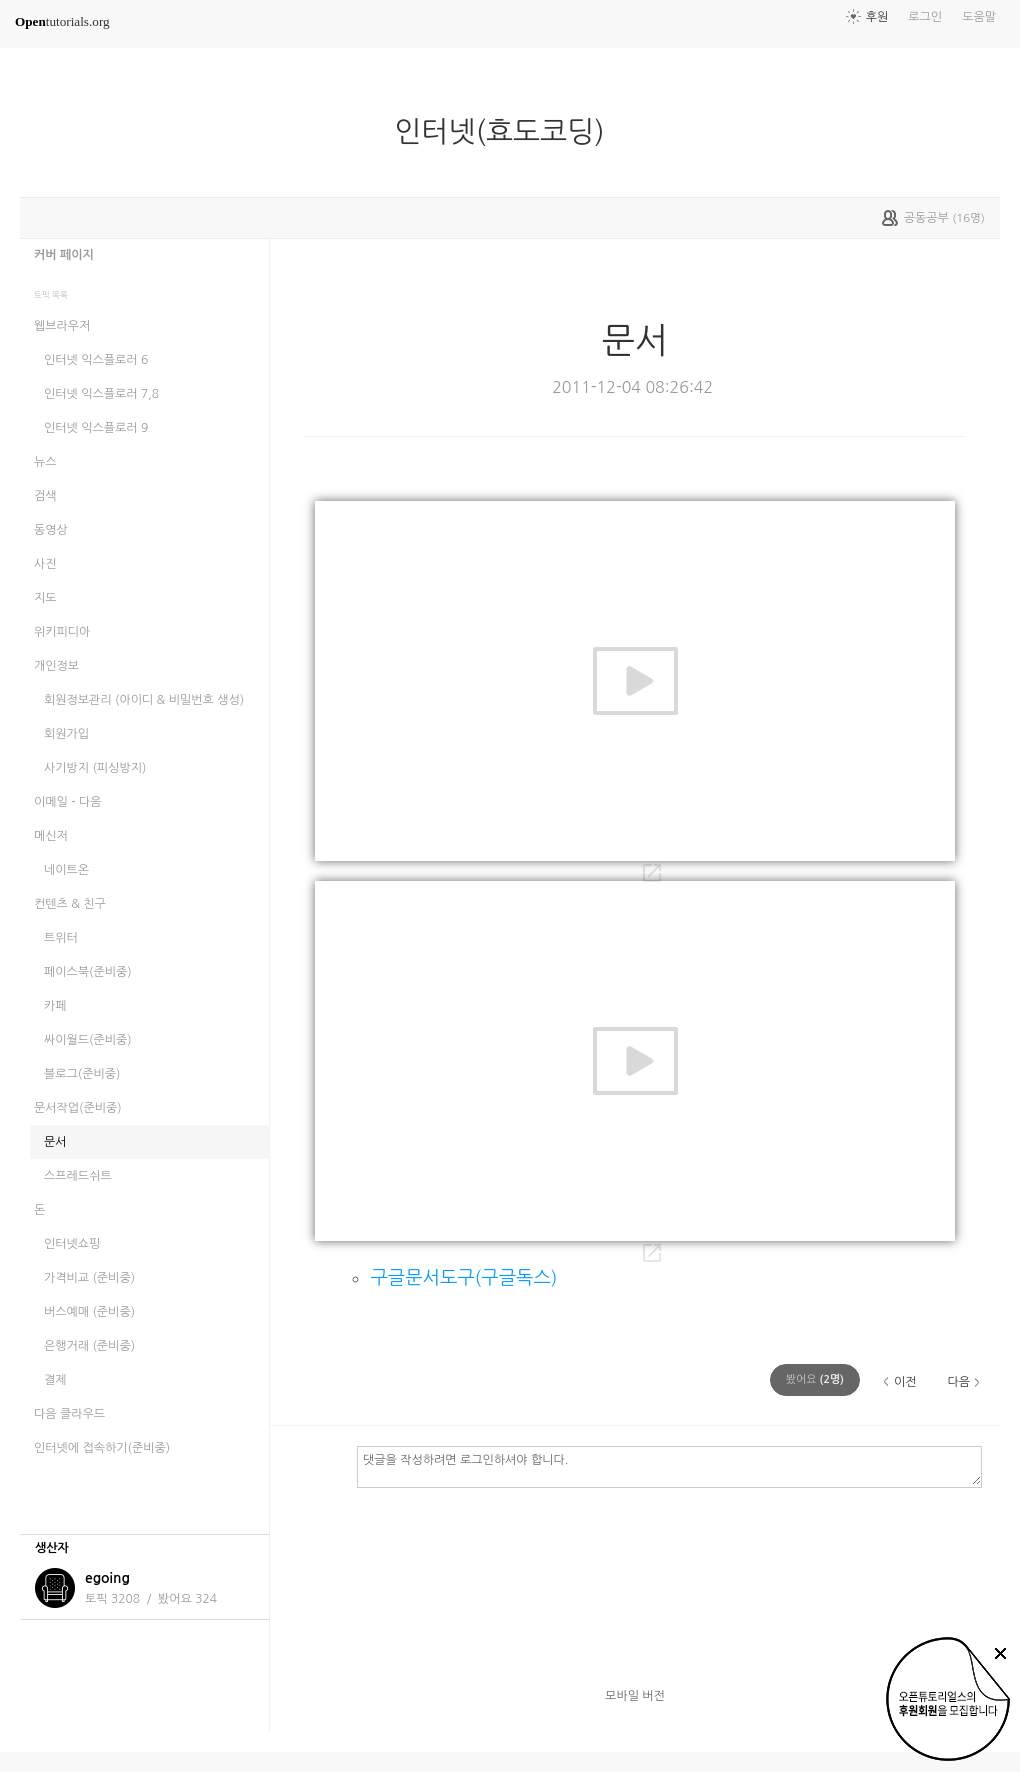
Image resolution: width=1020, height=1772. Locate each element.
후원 (877, 17)
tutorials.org (62, 21)
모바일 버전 (635, 1696)
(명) (815, 1379)
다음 (958, 1382)
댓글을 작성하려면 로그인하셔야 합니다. (669, 1466)
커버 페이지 (64, 255)
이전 (905, 1382)
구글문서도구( (425, 1277)
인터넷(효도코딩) (507, 132)
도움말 (979, 17)
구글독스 (515, 1277)
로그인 (925, 17)
